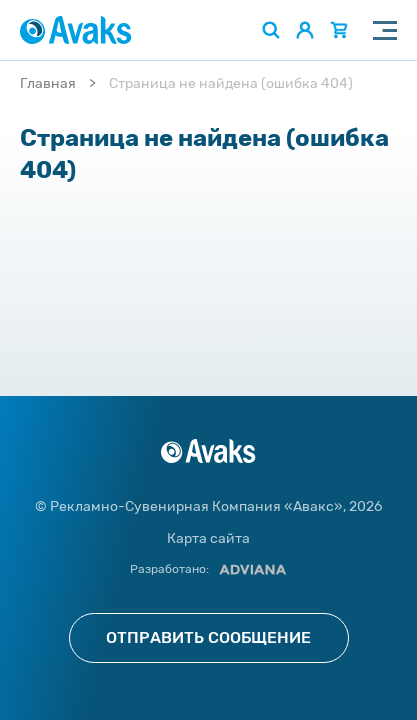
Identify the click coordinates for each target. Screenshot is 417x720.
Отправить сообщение (208, 637)
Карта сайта (208, 538)
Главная (48, 83)
